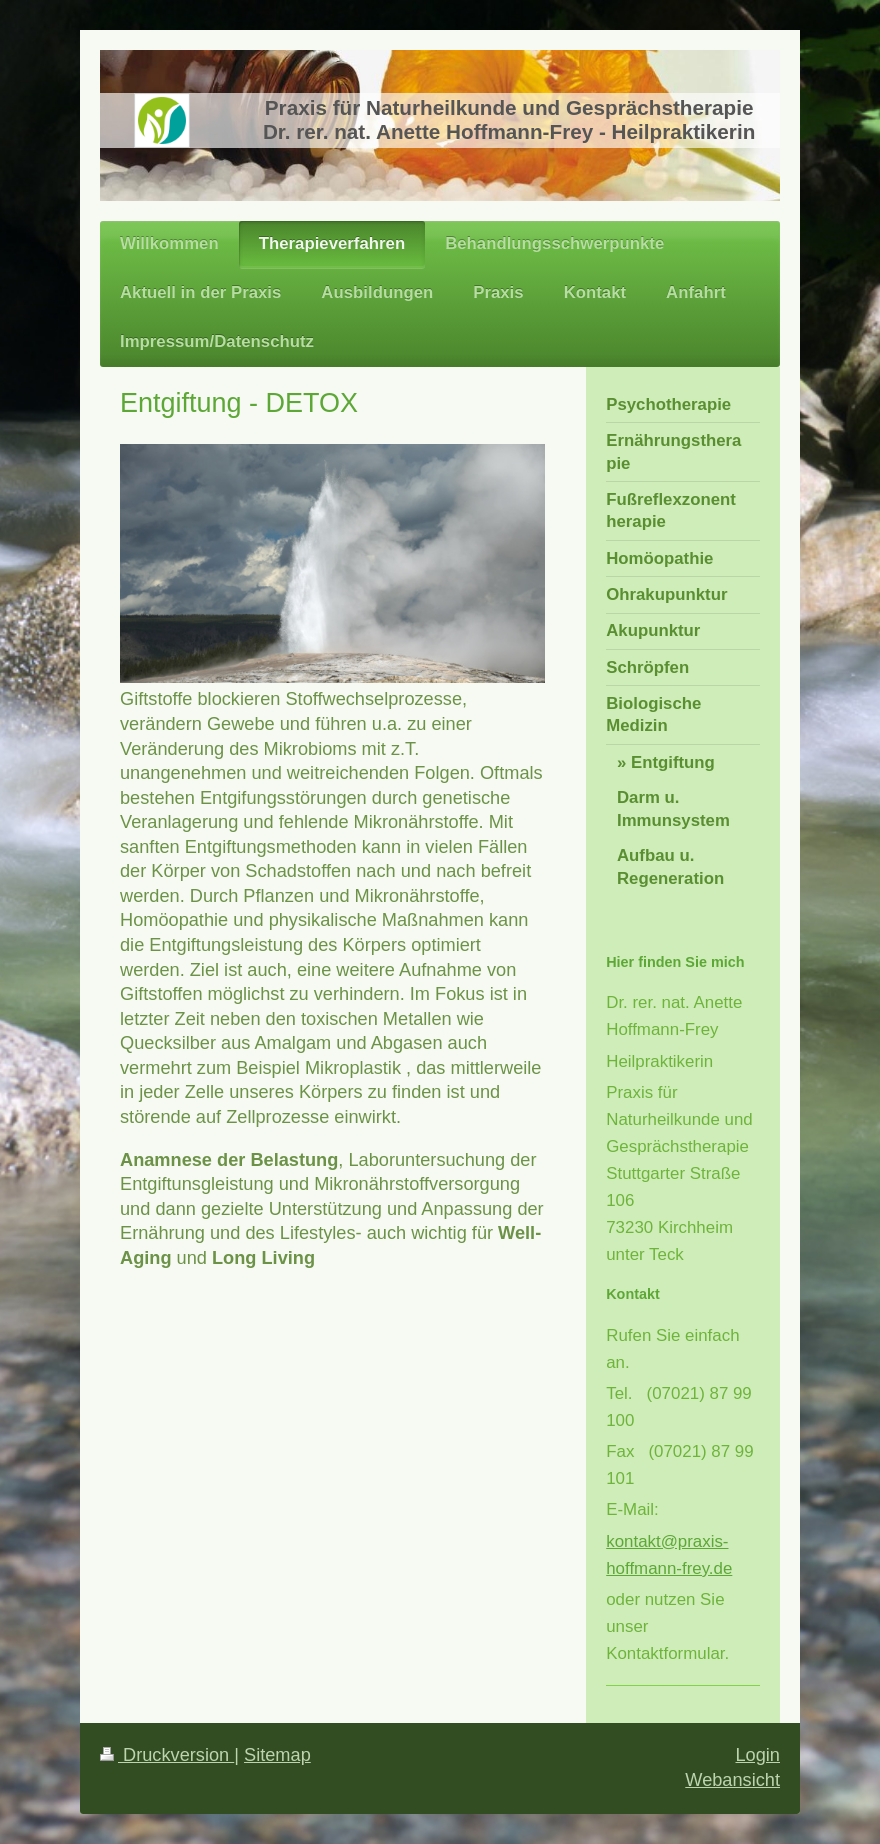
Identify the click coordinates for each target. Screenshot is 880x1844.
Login (757, 1755)
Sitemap (277, 1755)
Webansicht (732, 1780)
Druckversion (167, 1755)
